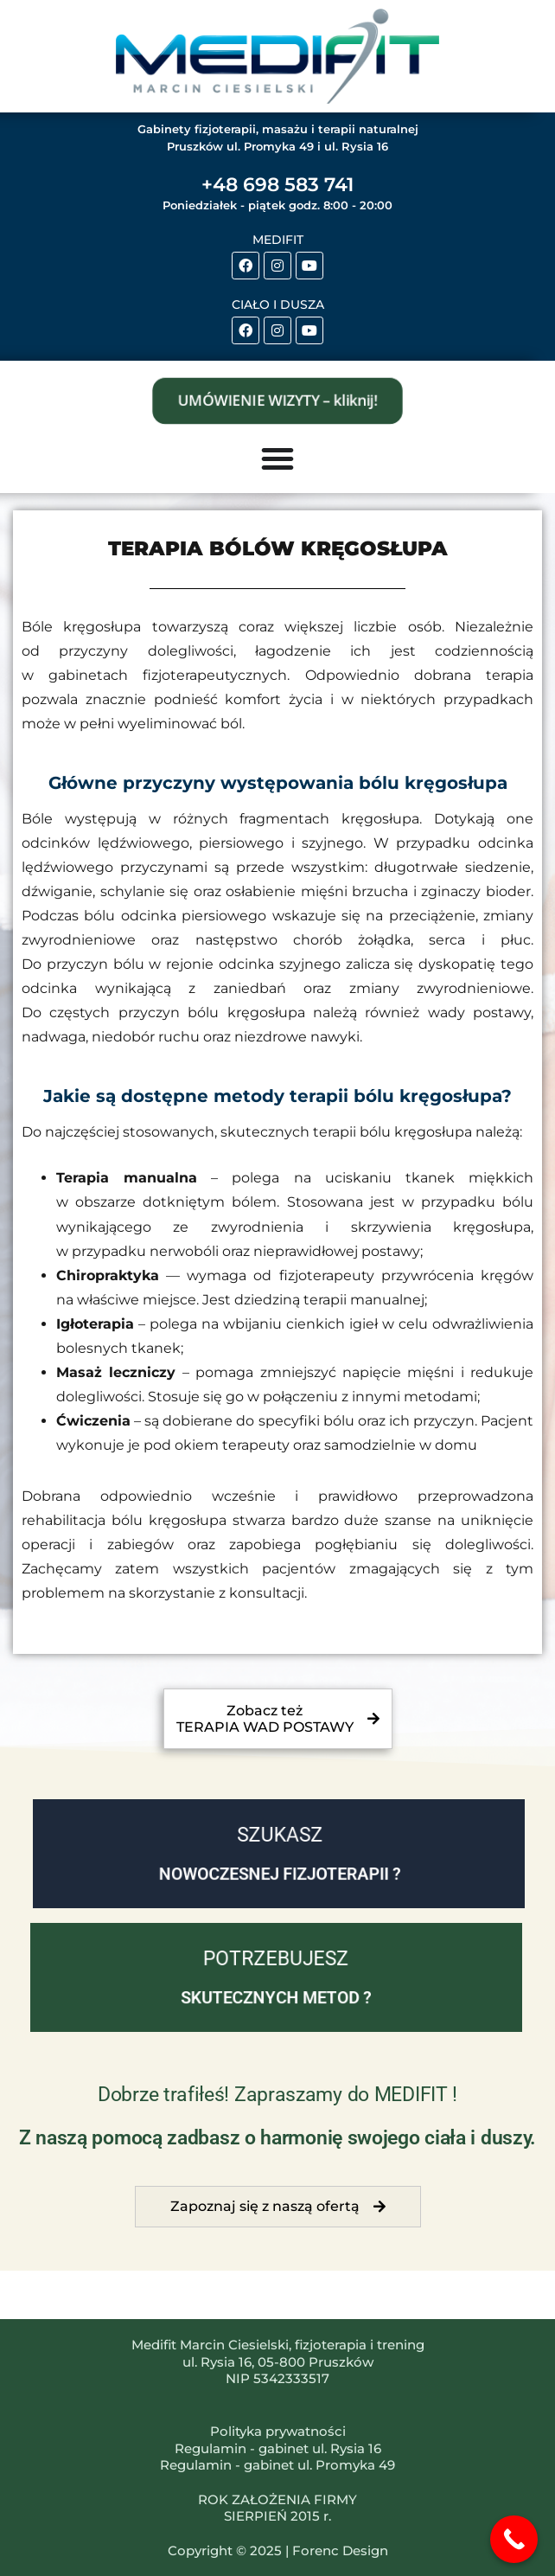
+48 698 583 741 (277, 184)
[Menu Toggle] (277, 458)
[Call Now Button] (514, 2539)
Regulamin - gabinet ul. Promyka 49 (277, 2465)
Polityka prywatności (278, 2431)
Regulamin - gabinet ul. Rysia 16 (278, 2448)
